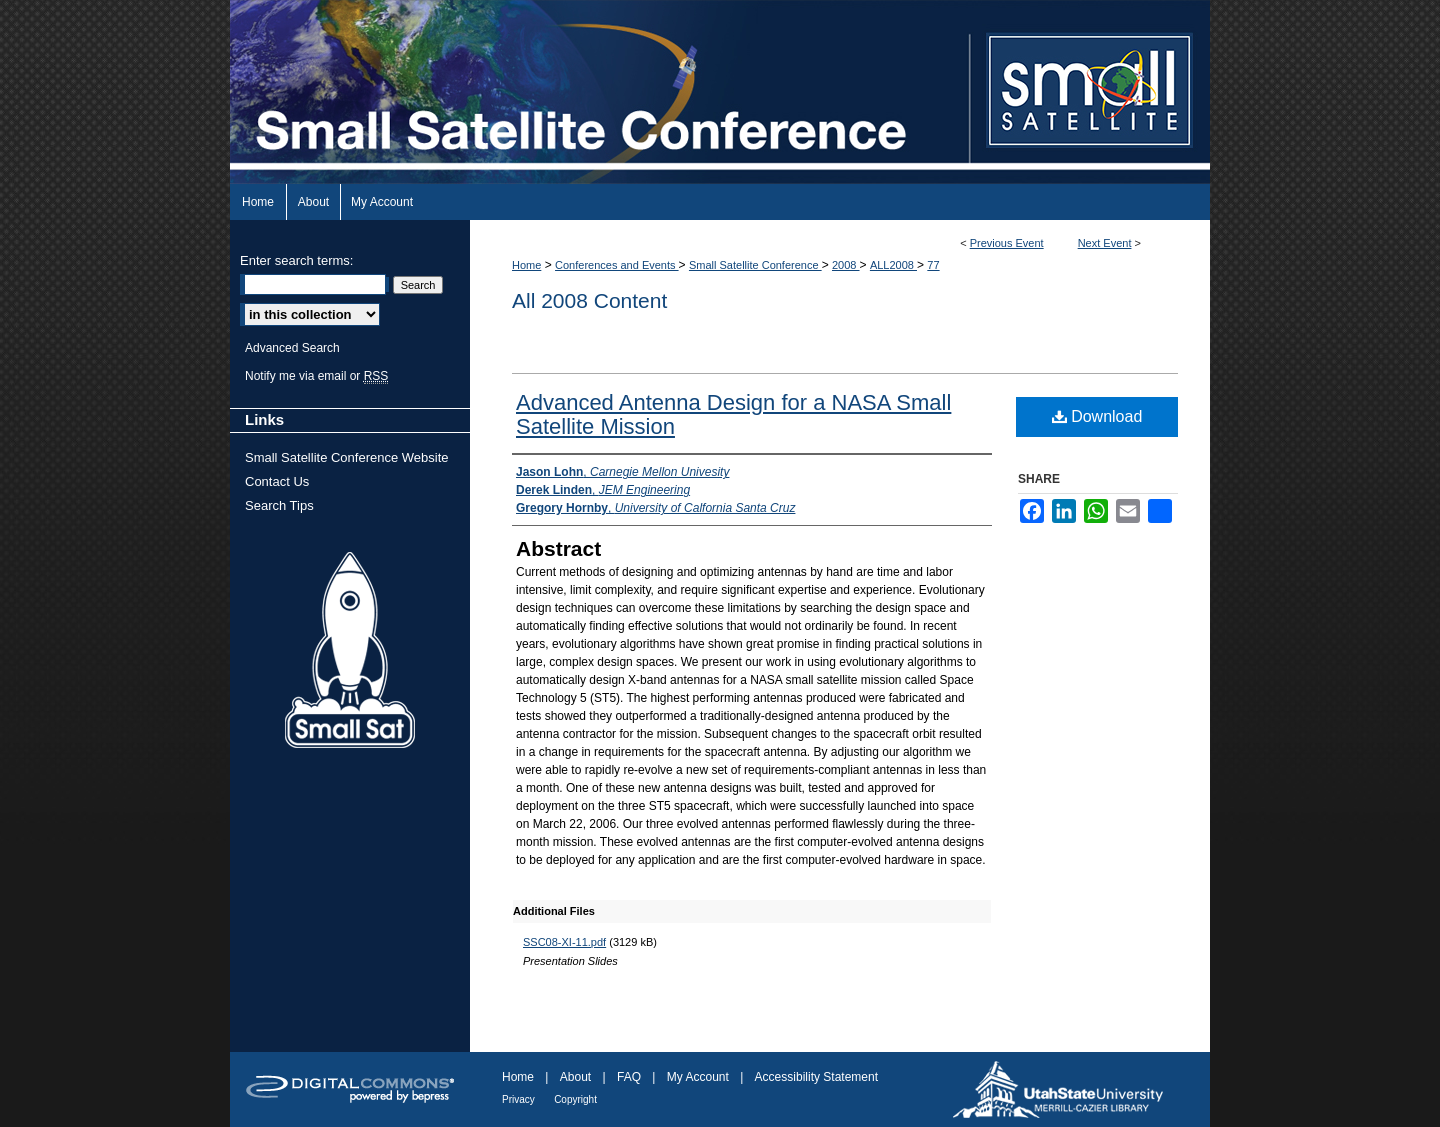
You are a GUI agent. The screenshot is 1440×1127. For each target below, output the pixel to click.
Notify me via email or (316, 376)
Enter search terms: (296, 260)
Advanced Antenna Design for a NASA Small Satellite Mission (733, 414)
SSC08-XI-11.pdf (564, 942)
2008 (846, 265)
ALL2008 (893, 265)
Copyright (575, 1099)
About (575, 1077)
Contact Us (277, 481)
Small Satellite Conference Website (347, 457)
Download (1097, 416)
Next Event (1105, 243)
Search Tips (279, 505)
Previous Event (1007, 243)
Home (526, 265)
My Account (698, 1077)
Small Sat (350, 651)
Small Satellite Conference (755, 265)
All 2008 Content (589, 300)
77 (933, 265)
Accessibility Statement (816, 1077)
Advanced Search (292, 348)
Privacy (518, 1099)
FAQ (629, 1077)
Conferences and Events (617, 265)
